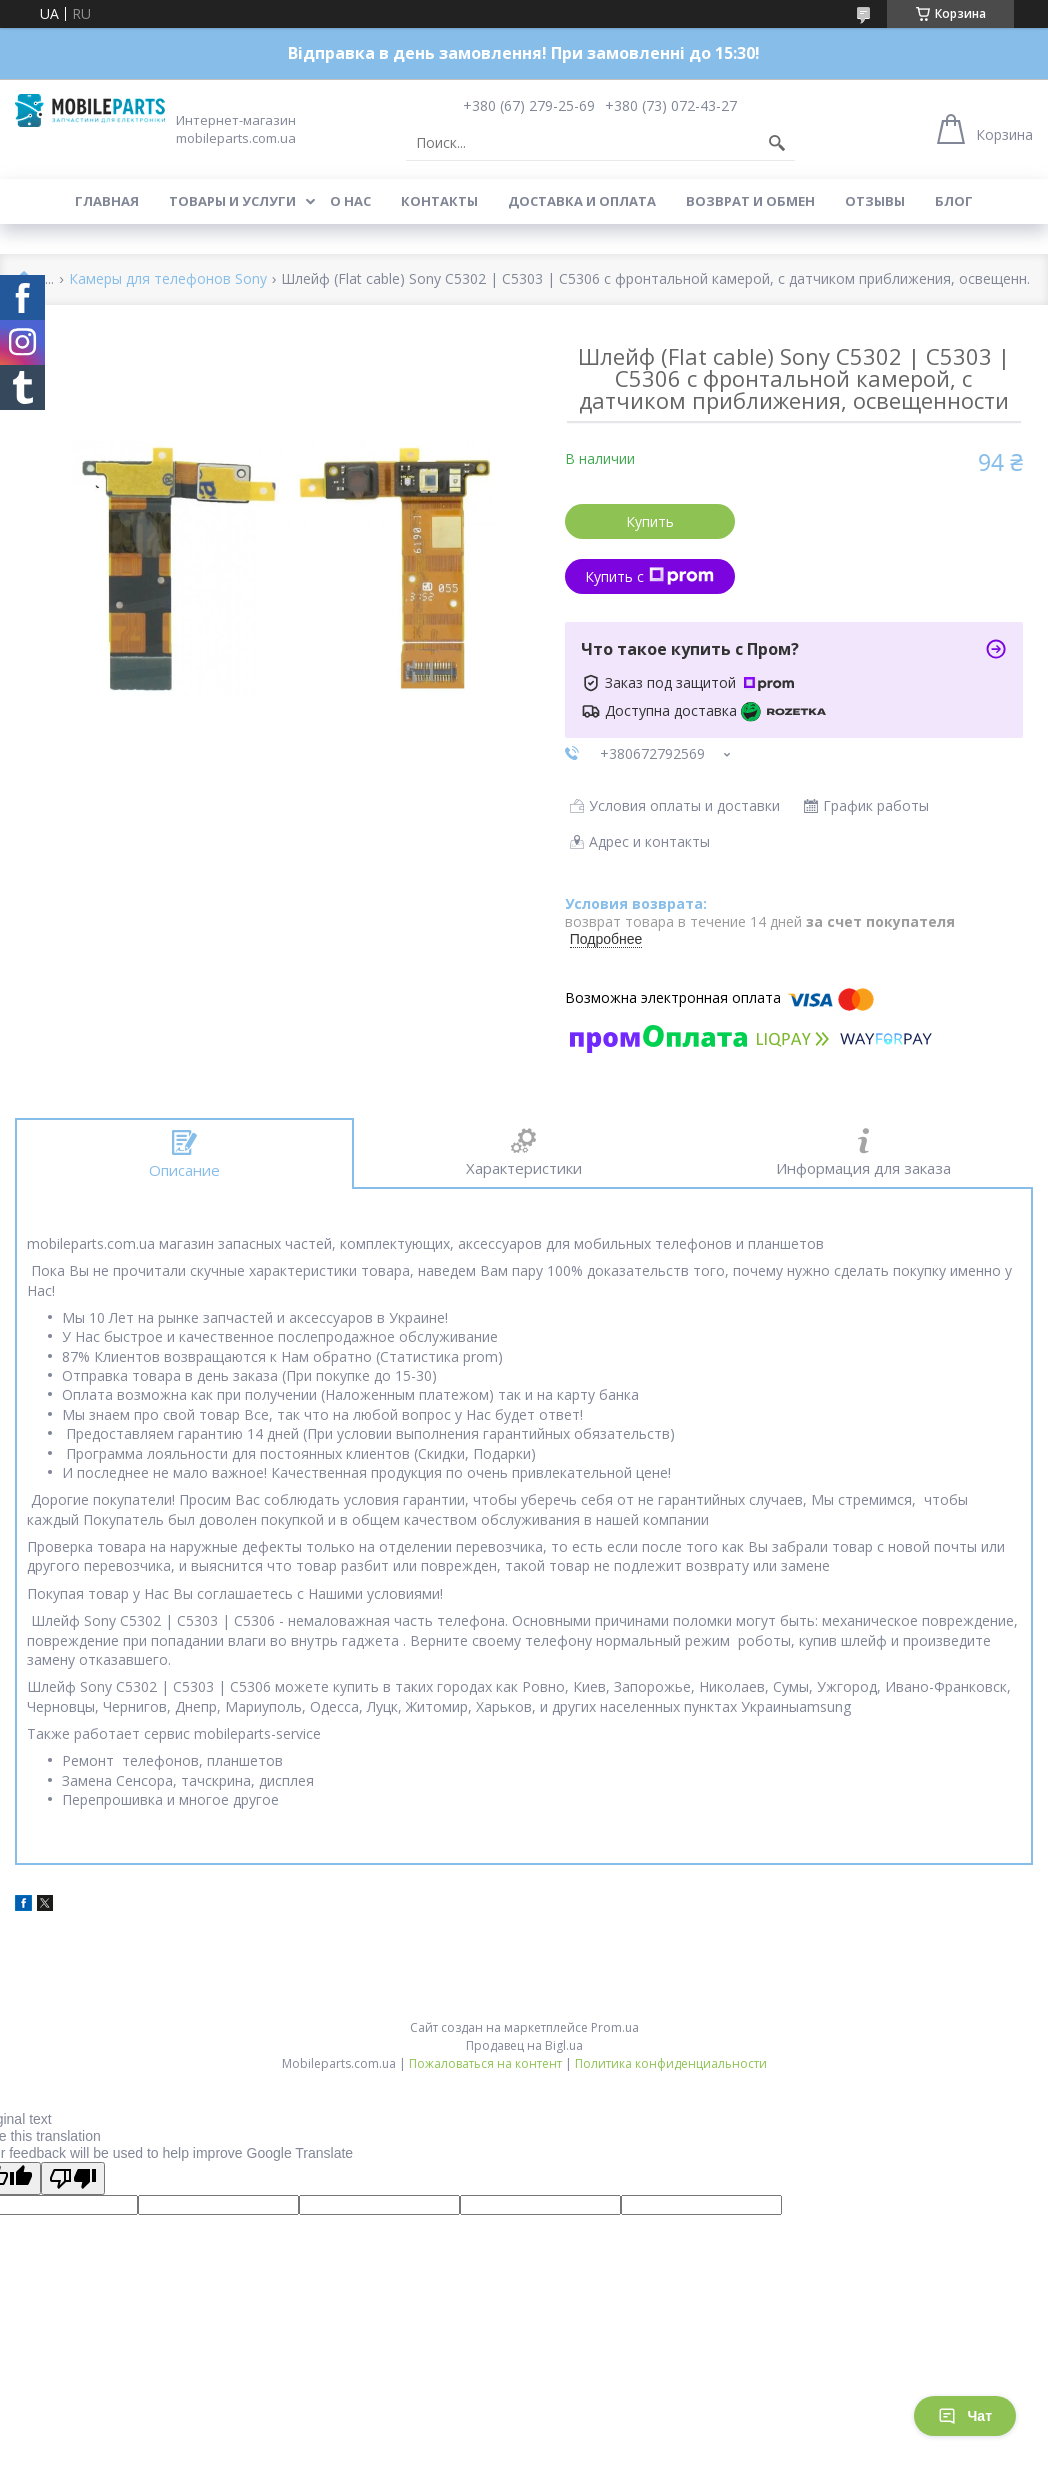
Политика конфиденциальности (671, 2063)
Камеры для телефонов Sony (168, 279)
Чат (965, 2416)
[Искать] (777, 143)
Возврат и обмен (750, 201)
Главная (107, 201)
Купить (650, 521)
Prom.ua (615, 2027)
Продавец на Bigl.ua (524, 2045)
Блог (954, 201)
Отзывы (875, 201)
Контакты (439, 201)
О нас (350, 201)
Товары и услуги (232, 201)
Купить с (649, 576)
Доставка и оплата (582, 201)
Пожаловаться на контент (485, 2063)
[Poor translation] (73, 2178)
